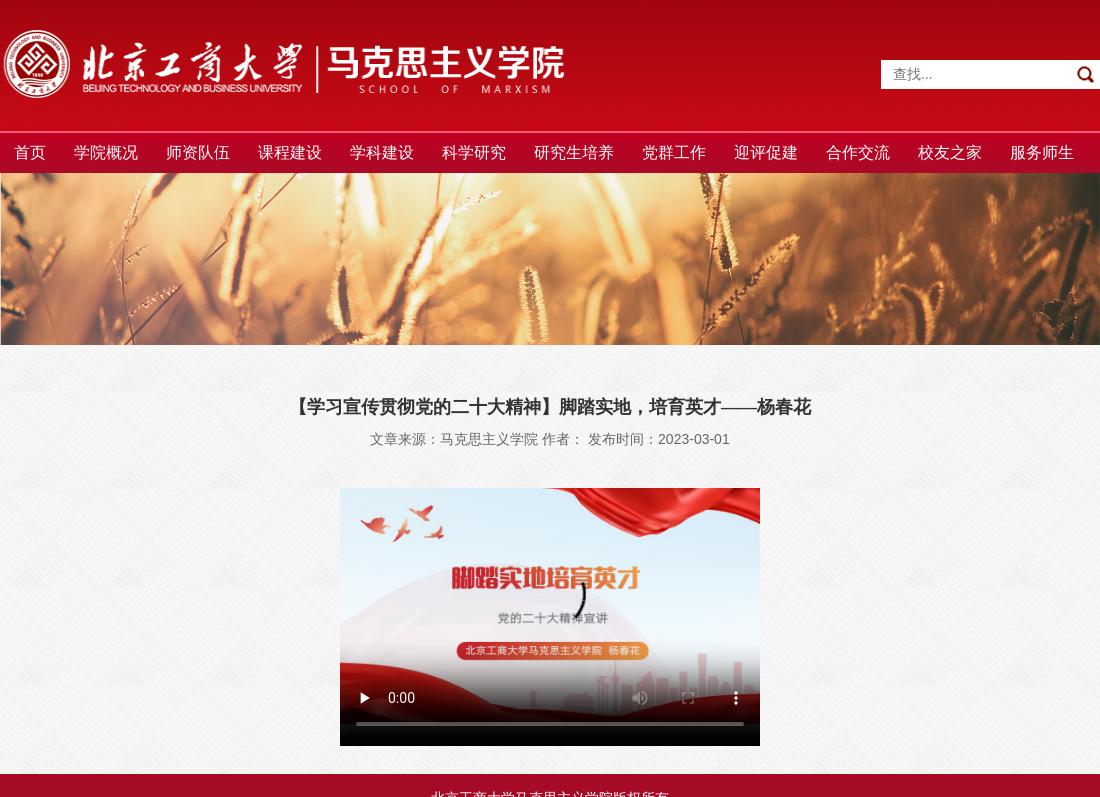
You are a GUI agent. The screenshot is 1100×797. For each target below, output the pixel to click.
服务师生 (1042, 152)
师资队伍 (198, 152)
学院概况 (106, 152)
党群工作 (674, 152)
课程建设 (290, 152)
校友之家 (950, 152)
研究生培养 (574, 152)
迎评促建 (766, 152)
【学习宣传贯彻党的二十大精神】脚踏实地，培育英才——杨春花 (550, 407)
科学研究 (474, 152)
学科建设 (382, 152)
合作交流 (858, 152)
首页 (30, 152)
